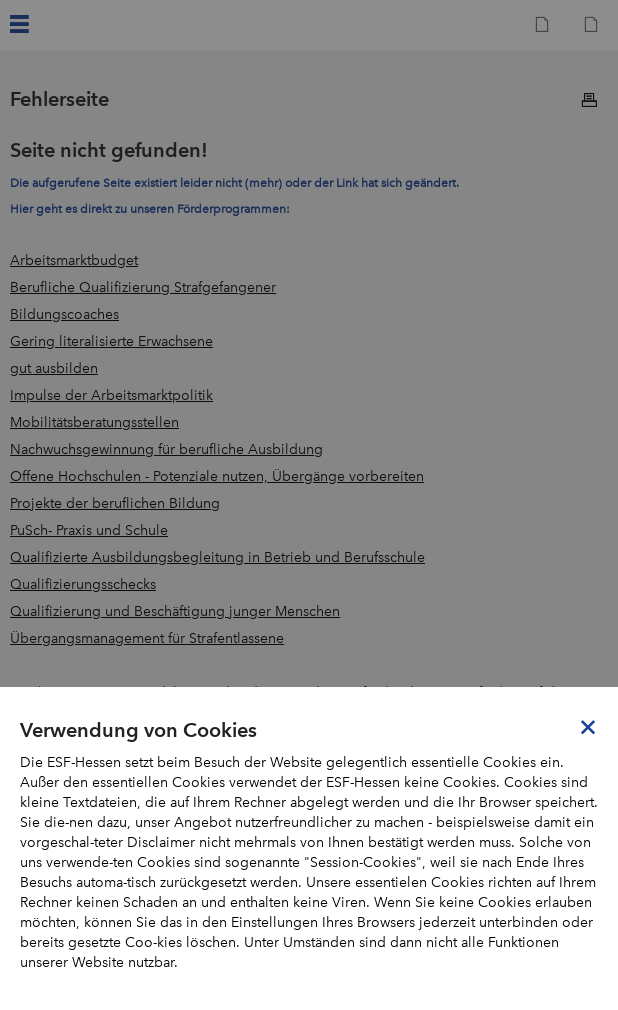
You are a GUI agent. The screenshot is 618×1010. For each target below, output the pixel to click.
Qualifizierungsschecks (83, 584)
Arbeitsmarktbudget (74, 260)
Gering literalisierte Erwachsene (111, 341)
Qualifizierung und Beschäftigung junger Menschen (175, 611)
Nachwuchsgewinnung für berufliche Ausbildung (166, 449)
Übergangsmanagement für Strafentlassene (147, 638)
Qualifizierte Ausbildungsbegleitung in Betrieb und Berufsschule (217, 557)
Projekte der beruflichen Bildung (115, 503)
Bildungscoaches (64, 314)
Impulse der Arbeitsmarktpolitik (111, 395)
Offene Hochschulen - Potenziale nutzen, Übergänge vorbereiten (217, 476)
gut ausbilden (54, 368)
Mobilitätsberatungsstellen (94, 422)
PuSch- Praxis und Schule (89, 530)
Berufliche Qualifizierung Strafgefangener (143, 287)
